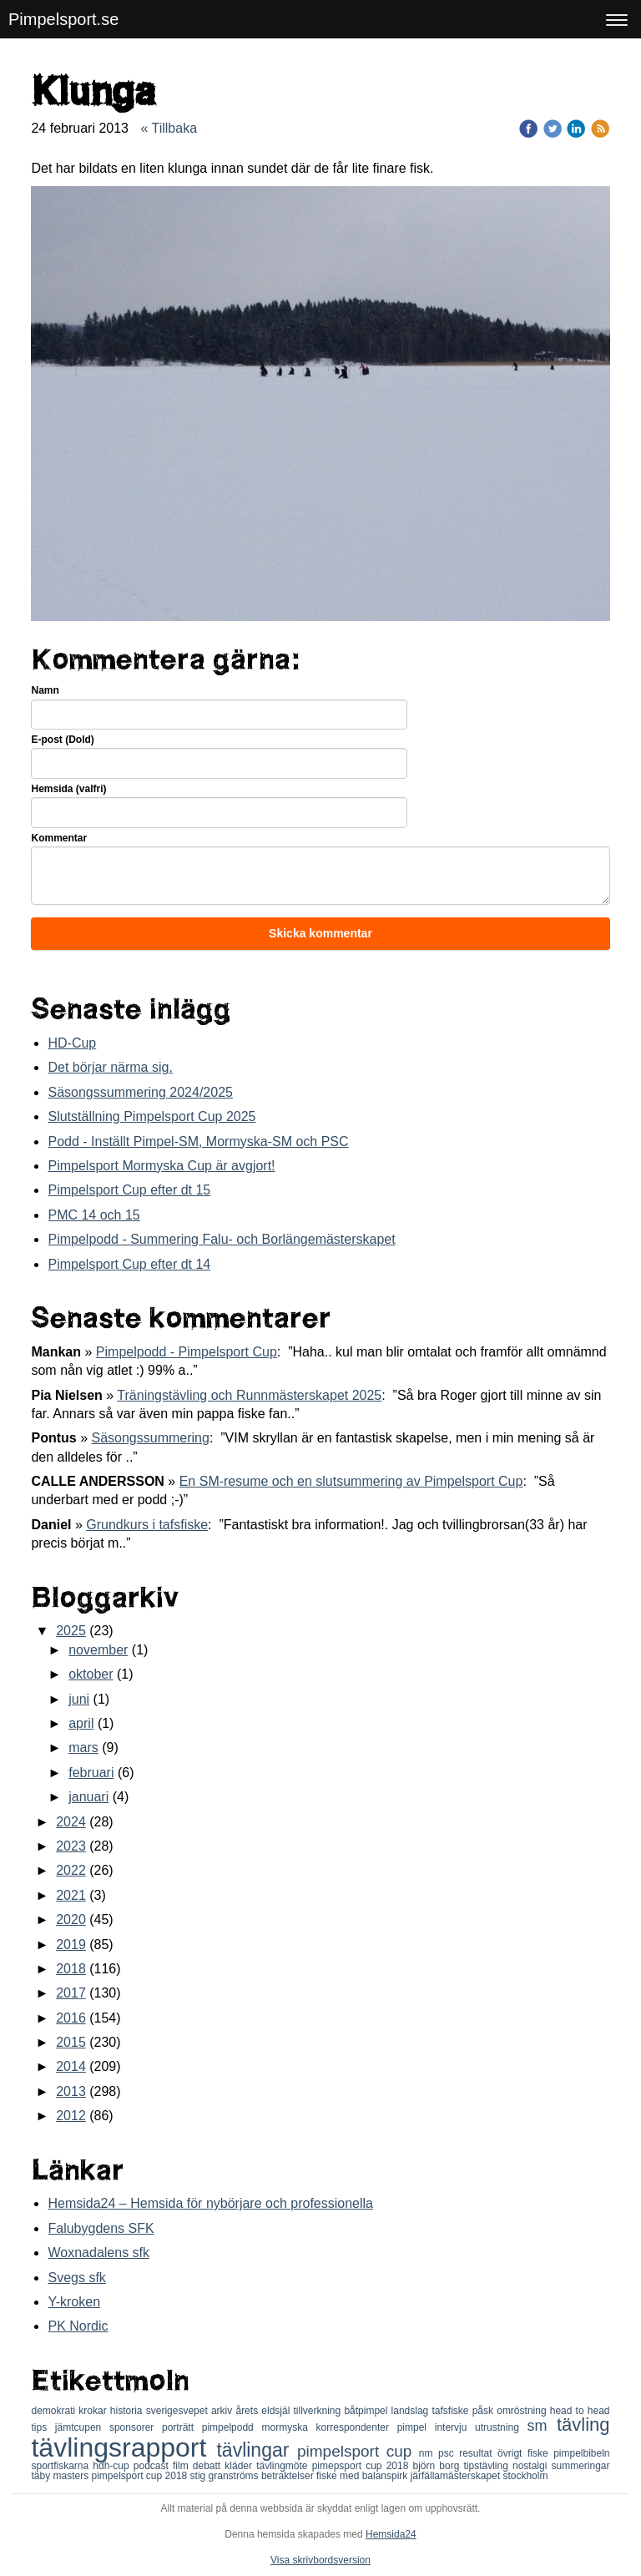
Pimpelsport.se (63, 19)
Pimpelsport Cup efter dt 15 (129, 1190)
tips (42, 2427)
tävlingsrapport (123, 2447)
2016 (71, 2018)
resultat (478, 2453)
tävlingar (256, 2450)
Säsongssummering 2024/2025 (140, 1092)
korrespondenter (356, 2427)
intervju (455, 2427)
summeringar (580, 2466)
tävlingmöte (284, 2466)
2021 (71, 1895)
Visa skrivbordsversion (320, 2560)
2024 (71, 1822)
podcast (153, 2466)
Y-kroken (74, 2302)
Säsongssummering (150, 1438)
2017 (71, 1993)
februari (91, 1772)
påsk (484, 2411)
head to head (580, 2411)
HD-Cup (72, 1043)
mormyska (289, 2427)
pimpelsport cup (358, 2451)
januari (88, 1797)
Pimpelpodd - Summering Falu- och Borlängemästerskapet (221, 1239)
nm (428, 2453)
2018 (71, 1969)
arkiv (223, 2411)
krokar (94, 2411)
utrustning (501, 2427)
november (98, 1650)
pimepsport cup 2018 (362, 2466)
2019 (71, 1944)
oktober (90, 1674)
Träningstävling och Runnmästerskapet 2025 (249, 1395)
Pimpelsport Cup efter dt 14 (129, 1264)
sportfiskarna (62, 2466)
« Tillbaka (168, 128)
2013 (71, 2091)
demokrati (54, 2411)
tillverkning (319, 2411)
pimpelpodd (232, 2427)
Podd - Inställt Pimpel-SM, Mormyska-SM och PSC (198, 1141)
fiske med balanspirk (363, 2476)
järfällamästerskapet (457, 2476)
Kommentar (59, 838)
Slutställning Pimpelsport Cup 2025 (151, 1116)
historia (128, 2411)
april (80, 1723)
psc (448, 2453)
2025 (71, 1631)
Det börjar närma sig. (110, 1067)
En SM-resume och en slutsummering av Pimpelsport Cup (351, 1481)
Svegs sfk (76, 2277)
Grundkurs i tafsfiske (147, 1525)
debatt (209, 2466)
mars (83, 1747)
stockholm (525, 2476)
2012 (71, 2116)
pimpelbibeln (581, 2453)
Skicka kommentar (320, 933)
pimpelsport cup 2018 (141, 2476)
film (183, 2466)
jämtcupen (82, 2427)
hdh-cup (113, 2466)
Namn (44, 690)
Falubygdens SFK (101, 2228)
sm (542, 2425)
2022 (71, 1870)
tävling (583, 2424)
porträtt (182, 2427)
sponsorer (135, 2427)
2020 (71, 1919)
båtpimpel (367, 2411)
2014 (71, 2066)
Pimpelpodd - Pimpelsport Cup (186, 1352)
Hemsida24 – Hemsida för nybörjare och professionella (210, 2203)
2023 (71, 1846)
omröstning (523, 2411)
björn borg (438, 2466)
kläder (240, 2466)
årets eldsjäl (264, 2411)
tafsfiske (452, 2411)
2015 (71, 2042)
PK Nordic (78, 2326)
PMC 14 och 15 (93, 1215)
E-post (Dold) (62, 739)
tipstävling (487, 2466)
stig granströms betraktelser (253, 2476)
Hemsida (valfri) (68, 789)
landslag (411, 2411)
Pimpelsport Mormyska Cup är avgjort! (161, 1166)
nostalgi (532, 2466)
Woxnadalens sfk (98, 2252)
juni (78, 1699)
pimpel (416, 2427)
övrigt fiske (525, 2453)
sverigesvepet (178, 2411)
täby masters (61, 2476)
